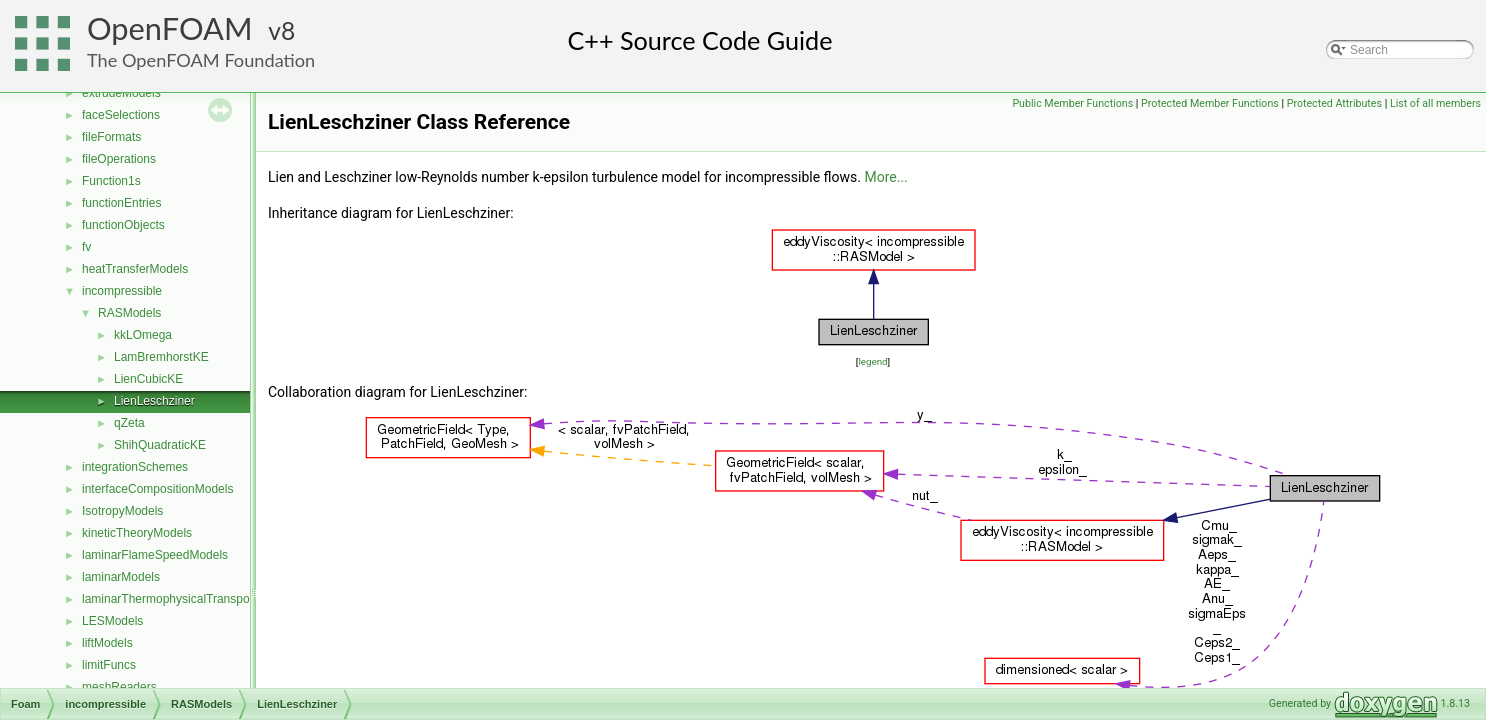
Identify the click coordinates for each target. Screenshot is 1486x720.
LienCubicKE (148, 379)
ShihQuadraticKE (160, 445)
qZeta (129, 423)
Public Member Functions (1072, 103)
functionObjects (123, 225)
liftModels (107, 643)
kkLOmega (143, 335)
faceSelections (121, 115)
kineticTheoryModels (137, 533)
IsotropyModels (122, 511)
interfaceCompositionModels (157, 489)
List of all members (1435, 103)
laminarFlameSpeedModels (155, 555)
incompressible (122, 291)
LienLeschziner (154, 401)
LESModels (112, 621)
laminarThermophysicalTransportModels (189, 599)
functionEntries (121, 203)
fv (86, 247)
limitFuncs (109, 665)
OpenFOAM (170, 28)
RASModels (129, 313)
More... (885, 177)
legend (872, 361)
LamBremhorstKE (161, 357)
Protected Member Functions (1210, 103)
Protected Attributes (1334, 103)
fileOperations (119, 159)
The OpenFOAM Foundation (201, 60)
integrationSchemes (135, 467)
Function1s (111, 181)
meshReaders (119, 687)
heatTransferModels (135, 269)
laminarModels (121, 577)
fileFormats (111, 137)
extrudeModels (121, 93)
